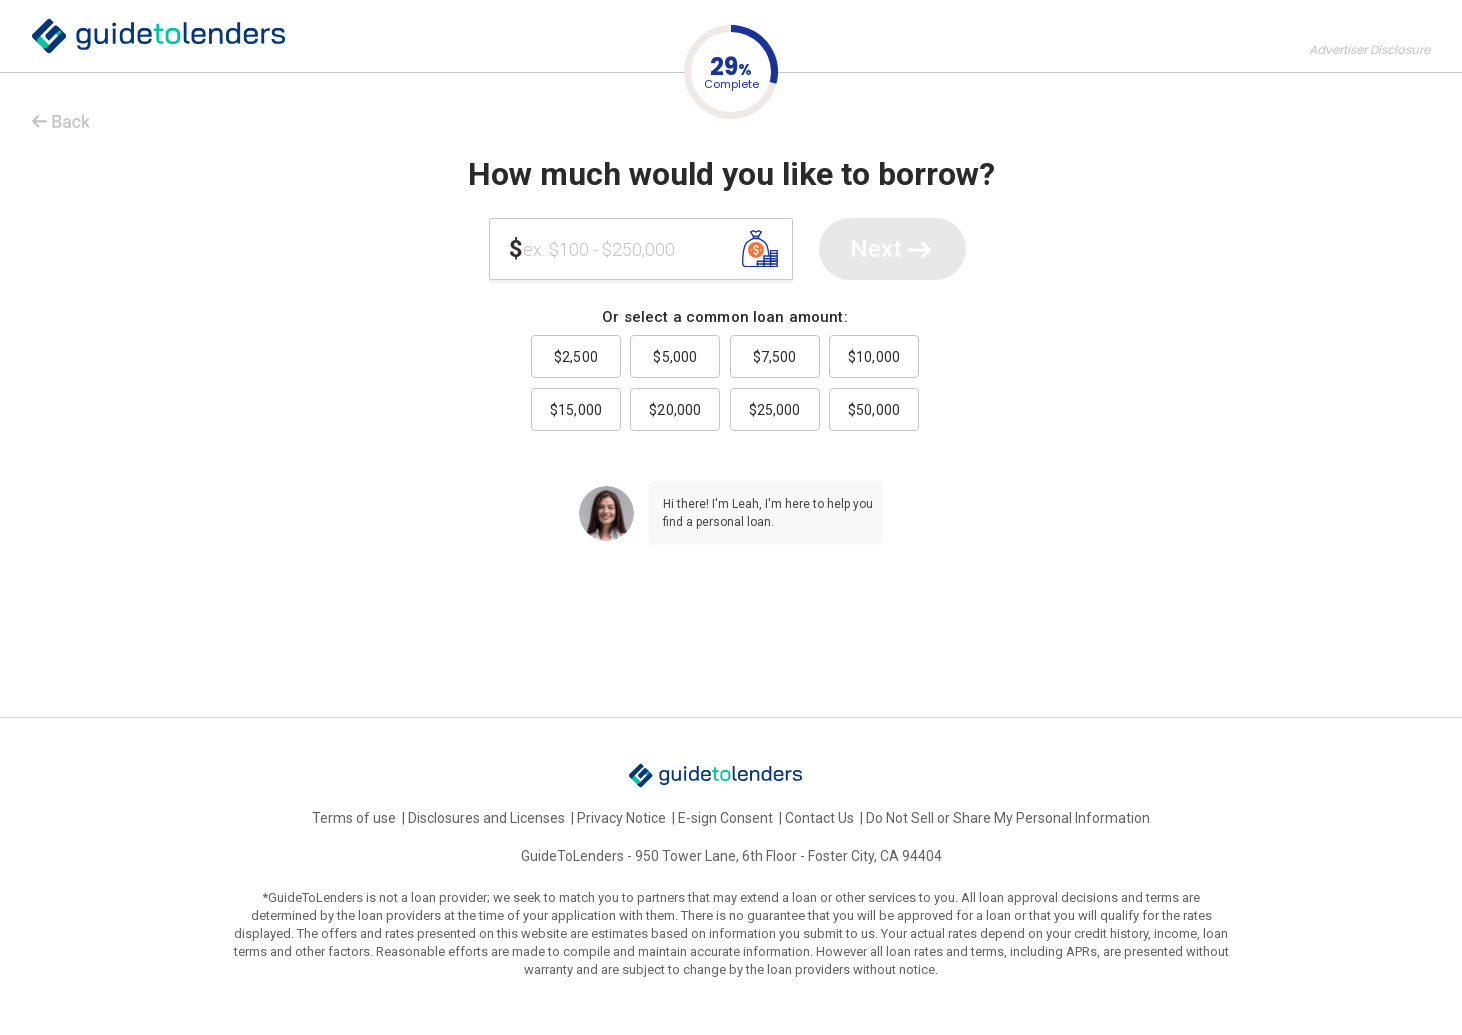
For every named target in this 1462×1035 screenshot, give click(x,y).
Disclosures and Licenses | (492, 818)
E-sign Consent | (731, 818)
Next (893, 251)
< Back (54, 117)
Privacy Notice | (627, 818)
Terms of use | (360, 818)
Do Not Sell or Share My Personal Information (1008, 818)
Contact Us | (825, 818)
